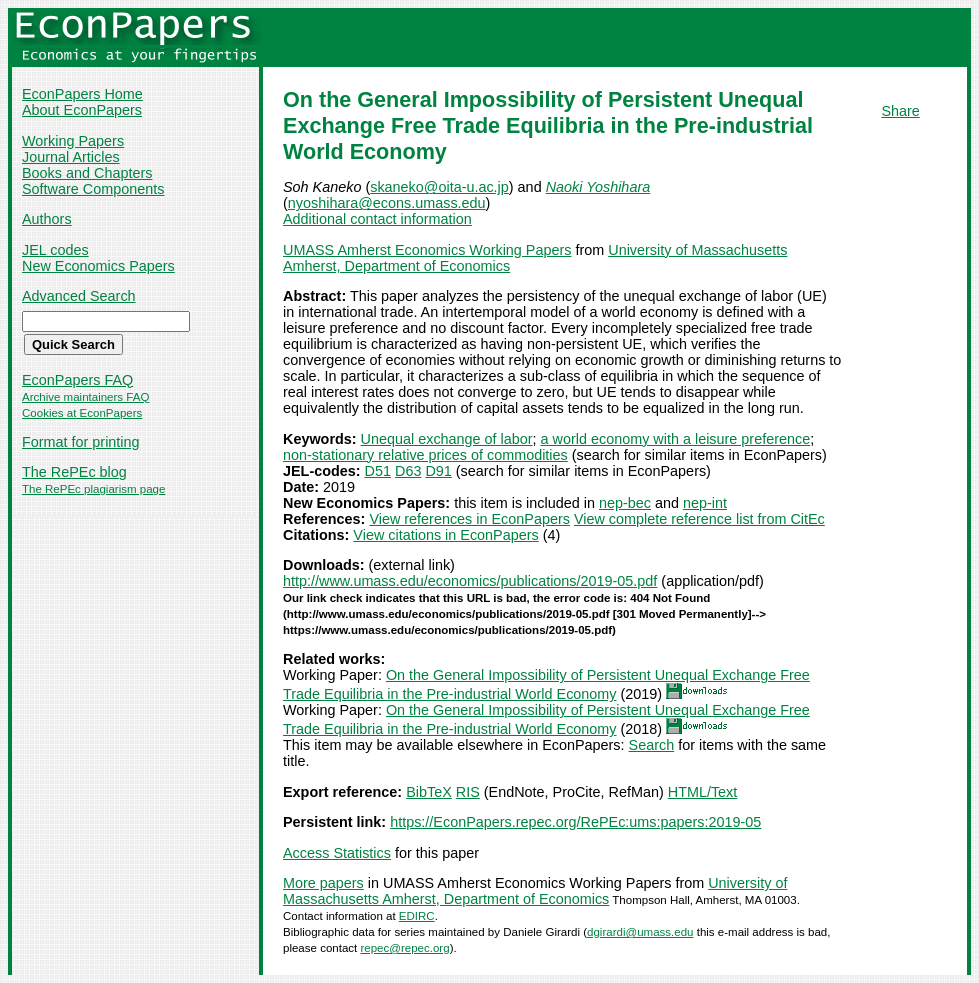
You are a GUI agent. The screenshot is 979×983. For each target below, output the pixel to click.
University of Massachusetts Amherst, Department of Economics (535, 891)
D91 (438, 471)
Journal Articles (71, 157)
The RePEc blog (74, 472)
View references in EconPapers (469, 519)
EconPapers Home (82, 94)
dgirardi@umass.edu (640, 932)
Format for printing (81, 442)
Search (652, 745)
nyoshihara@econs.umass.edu (387, 203)
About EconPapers (82, 110)
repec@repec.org (404, 948)
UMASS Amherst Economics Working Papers (427, 250)
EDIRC (417, 916)
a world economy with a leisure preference (676, 439)
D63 (408, 471)
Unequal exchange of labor (447, 439)
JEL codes (55, 250)
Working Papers (73, 141)
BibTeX (429, 792)
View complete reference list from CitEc (699, 519)
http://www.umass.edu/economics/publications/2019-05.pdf (470, 581)
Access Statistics (337, 853)
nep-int (705, 503)
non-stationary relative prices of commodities (425, 455)
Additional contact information (377, 219)
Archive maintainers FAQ (85, 397)
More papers (323, 883)
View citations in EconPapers (445, 535)
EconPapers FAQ (77, 380)
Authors (47, 219)
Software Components (93, 189)
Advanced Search (79, 296)
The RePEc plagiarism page (93, 489)
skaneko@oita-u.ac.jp (439, 187)
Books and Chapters (87, 173)
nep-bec (625, 503)
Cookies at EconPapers (82, 413)
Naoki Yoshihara (598, 187)
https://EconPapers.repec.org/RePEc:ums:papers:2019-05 (575, 822)
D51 (378, 471)
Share (900, 111)
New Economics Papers (98, 266)
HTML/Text (703, 792)
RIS (468, 792)
